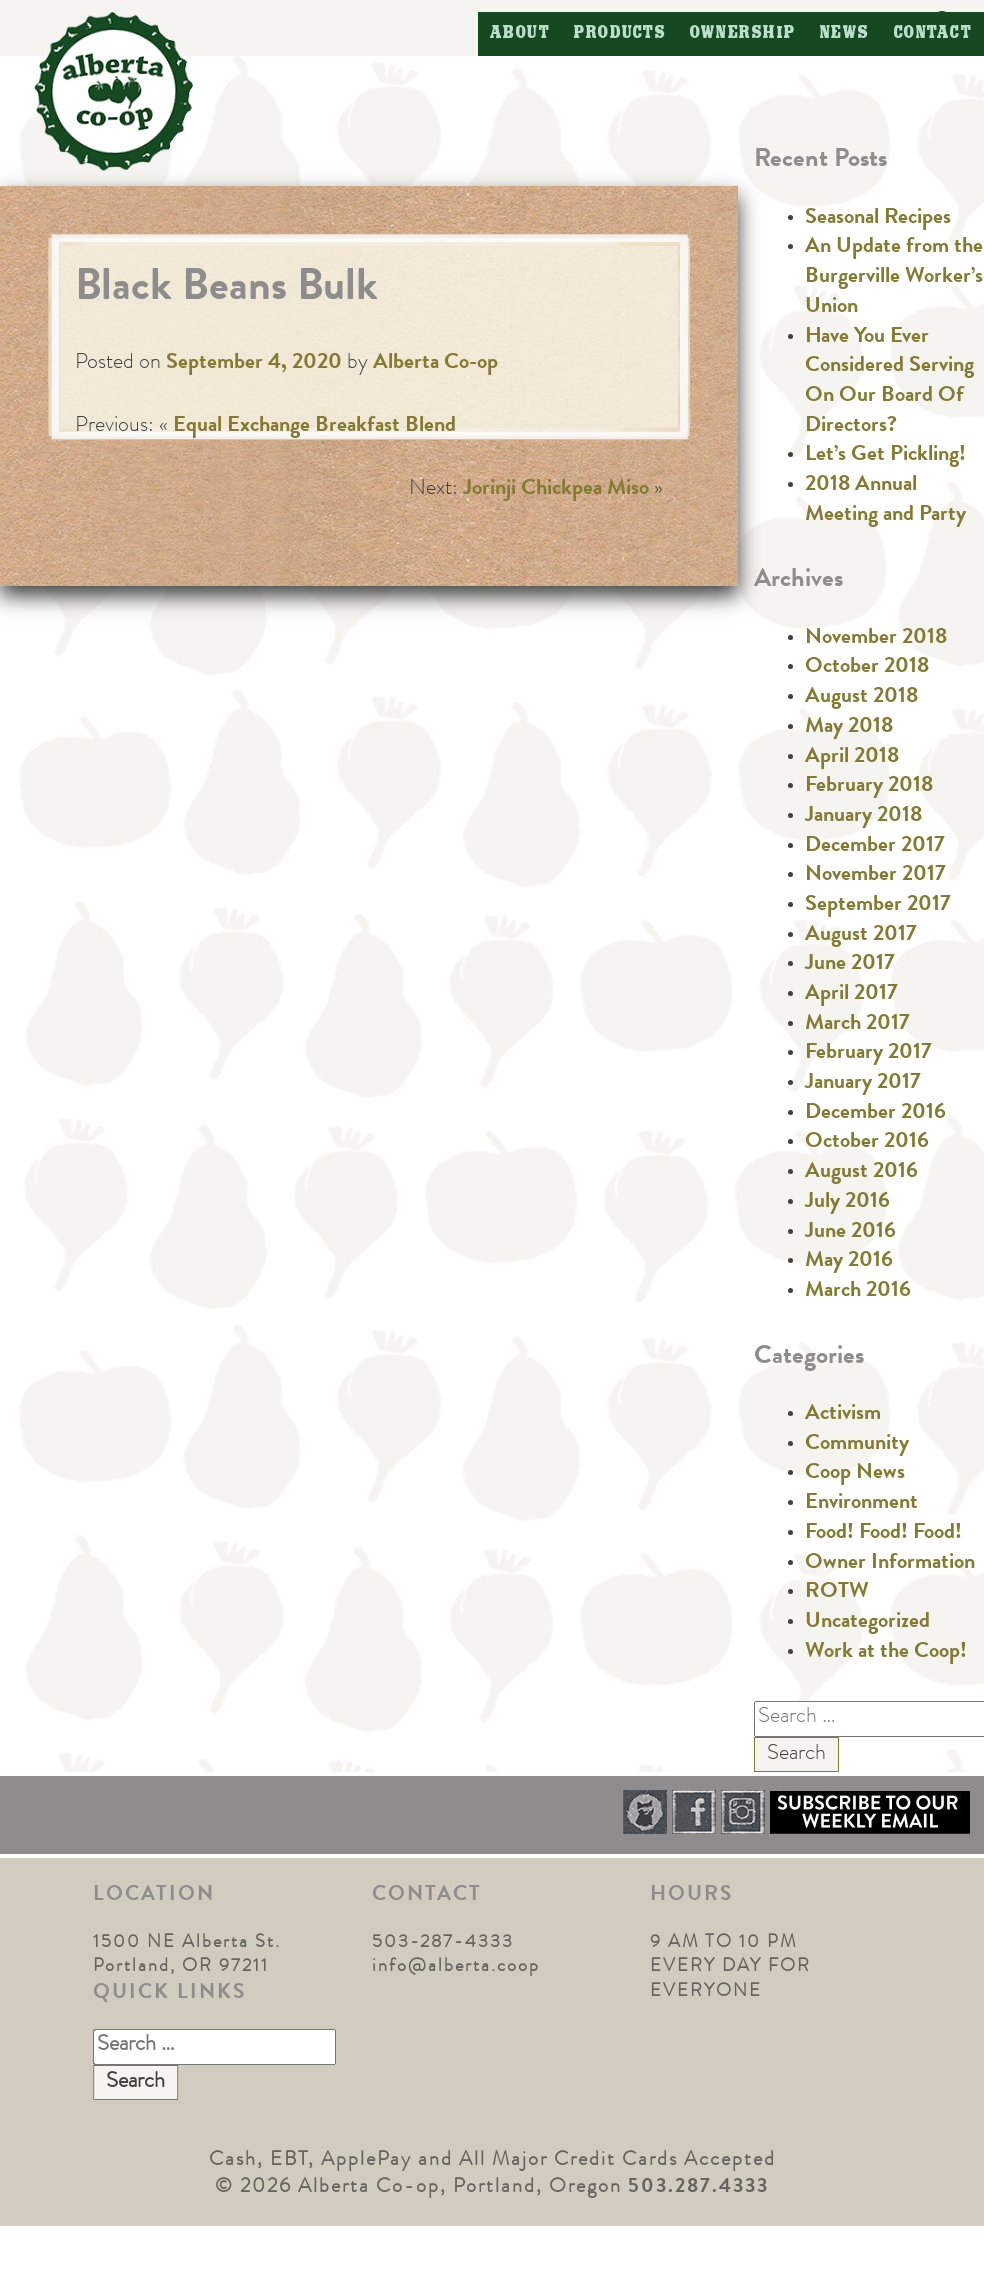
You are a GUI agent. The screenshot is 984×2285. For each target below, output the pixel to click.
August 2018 (861, 698)
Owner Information (890, 1564)
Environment (861, 1504)
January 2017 (863, 1084)
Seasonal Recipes (878, 219)
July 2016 (847, 1203)
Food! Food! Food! (883, 1534)
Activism (843, 1415)
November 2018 (876, 639)
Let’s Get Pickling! (885, 456)
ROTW (837, 1593)
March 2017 (857, 1025)
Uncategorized (867, 1623)
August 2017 (861, 936)
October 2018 (867, 668)
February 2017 (868, 1054)
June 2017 (850, 965)
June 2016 (850, 1233)
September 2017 (878, 906)
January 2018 (863, 817)
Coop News (855, 1474)
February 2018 (869, 787)
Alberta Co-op (435, 364)
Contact (933, 33)
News (845, 33)
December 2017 (875, 847)
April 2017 (851, 995)
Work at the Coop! (886, 1653)
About (520, 33)
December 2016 (875, 1114)
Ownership (743, 33)
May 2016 (849, 1262)
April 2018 (852, 758)
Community (857, 1445)
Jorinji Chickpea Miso (556, 490)
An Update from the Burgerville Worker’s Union (894, 277)
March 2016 (858, 1292)
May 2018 (849, 728)
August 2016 (861, 1173)
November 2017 (875, 876)
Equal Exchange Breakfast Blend (314, 427)
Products (620, 33)
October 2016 (867, 1143)
